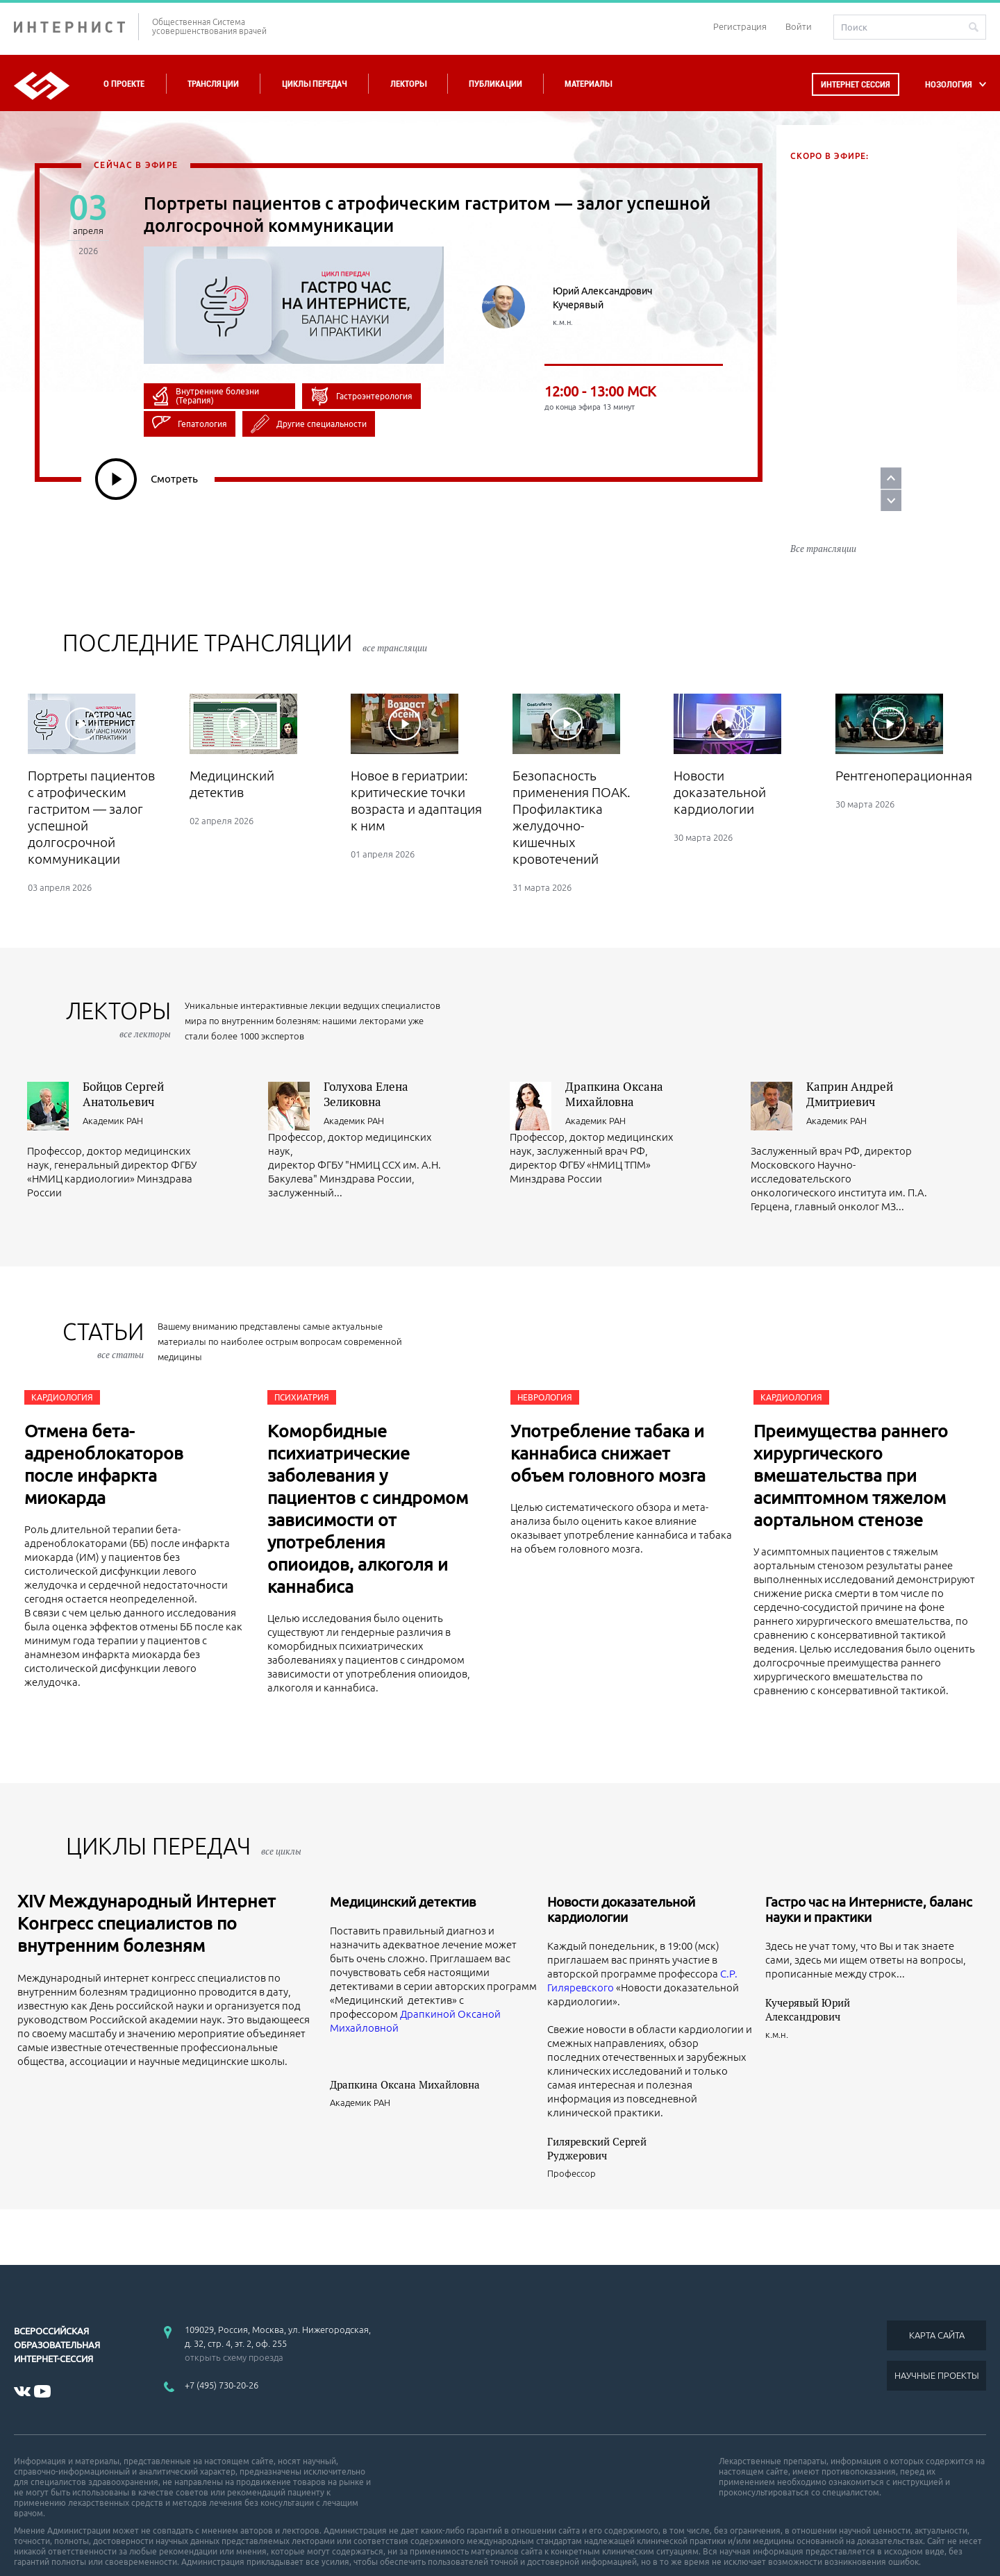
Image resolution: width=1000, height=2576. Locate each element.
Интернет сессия (855, 84)
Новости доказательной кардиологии (621, 1870)
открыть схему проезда (234, 2318)
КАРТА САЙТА (937, 2296)
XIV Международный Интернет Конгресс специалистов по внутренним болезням (146, 1884)
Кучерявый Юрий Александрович (807, 1970)
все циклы (281, 1812)
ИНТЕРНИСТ (76, 26)
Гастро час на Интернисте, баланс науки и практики (868, 1870)
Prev (967, 444)
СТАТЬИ (103, 1301)
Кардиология (62, 1358)
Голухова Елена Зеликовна (366, 1055)
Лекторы (408, 83)
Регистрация (740, 26)
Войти (798, 26)
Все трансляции (823, 509)
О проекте (123, 83)
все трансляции (394, 609)
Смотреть (146, 479)
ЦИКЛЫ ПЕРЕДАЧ (183, 1807)
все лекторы (145, 995)
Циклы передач (314, 83)
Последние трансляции (244, 604)
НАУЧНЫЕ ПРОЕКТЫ (936, 2336)
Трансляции (213, 83)
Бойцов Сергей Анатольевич (123, 1055)
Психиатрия (301, 1358)
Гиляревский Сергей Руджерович (597, 2109)
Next (967, 467)
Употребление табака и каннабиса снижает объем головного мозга (608, 1414)
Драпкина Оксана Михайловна (614, 1055)
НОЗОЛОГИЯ (948, 84)
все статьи (120, 1316)
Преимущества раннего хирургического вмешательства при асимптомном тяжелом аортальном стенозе (850, 1436)
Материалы (588, 83)
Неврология (544, 1358)
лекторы (118, 980)
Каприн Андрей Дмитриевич (849, 1055)
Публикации (495, 83)
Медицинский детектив (403, 1863)
